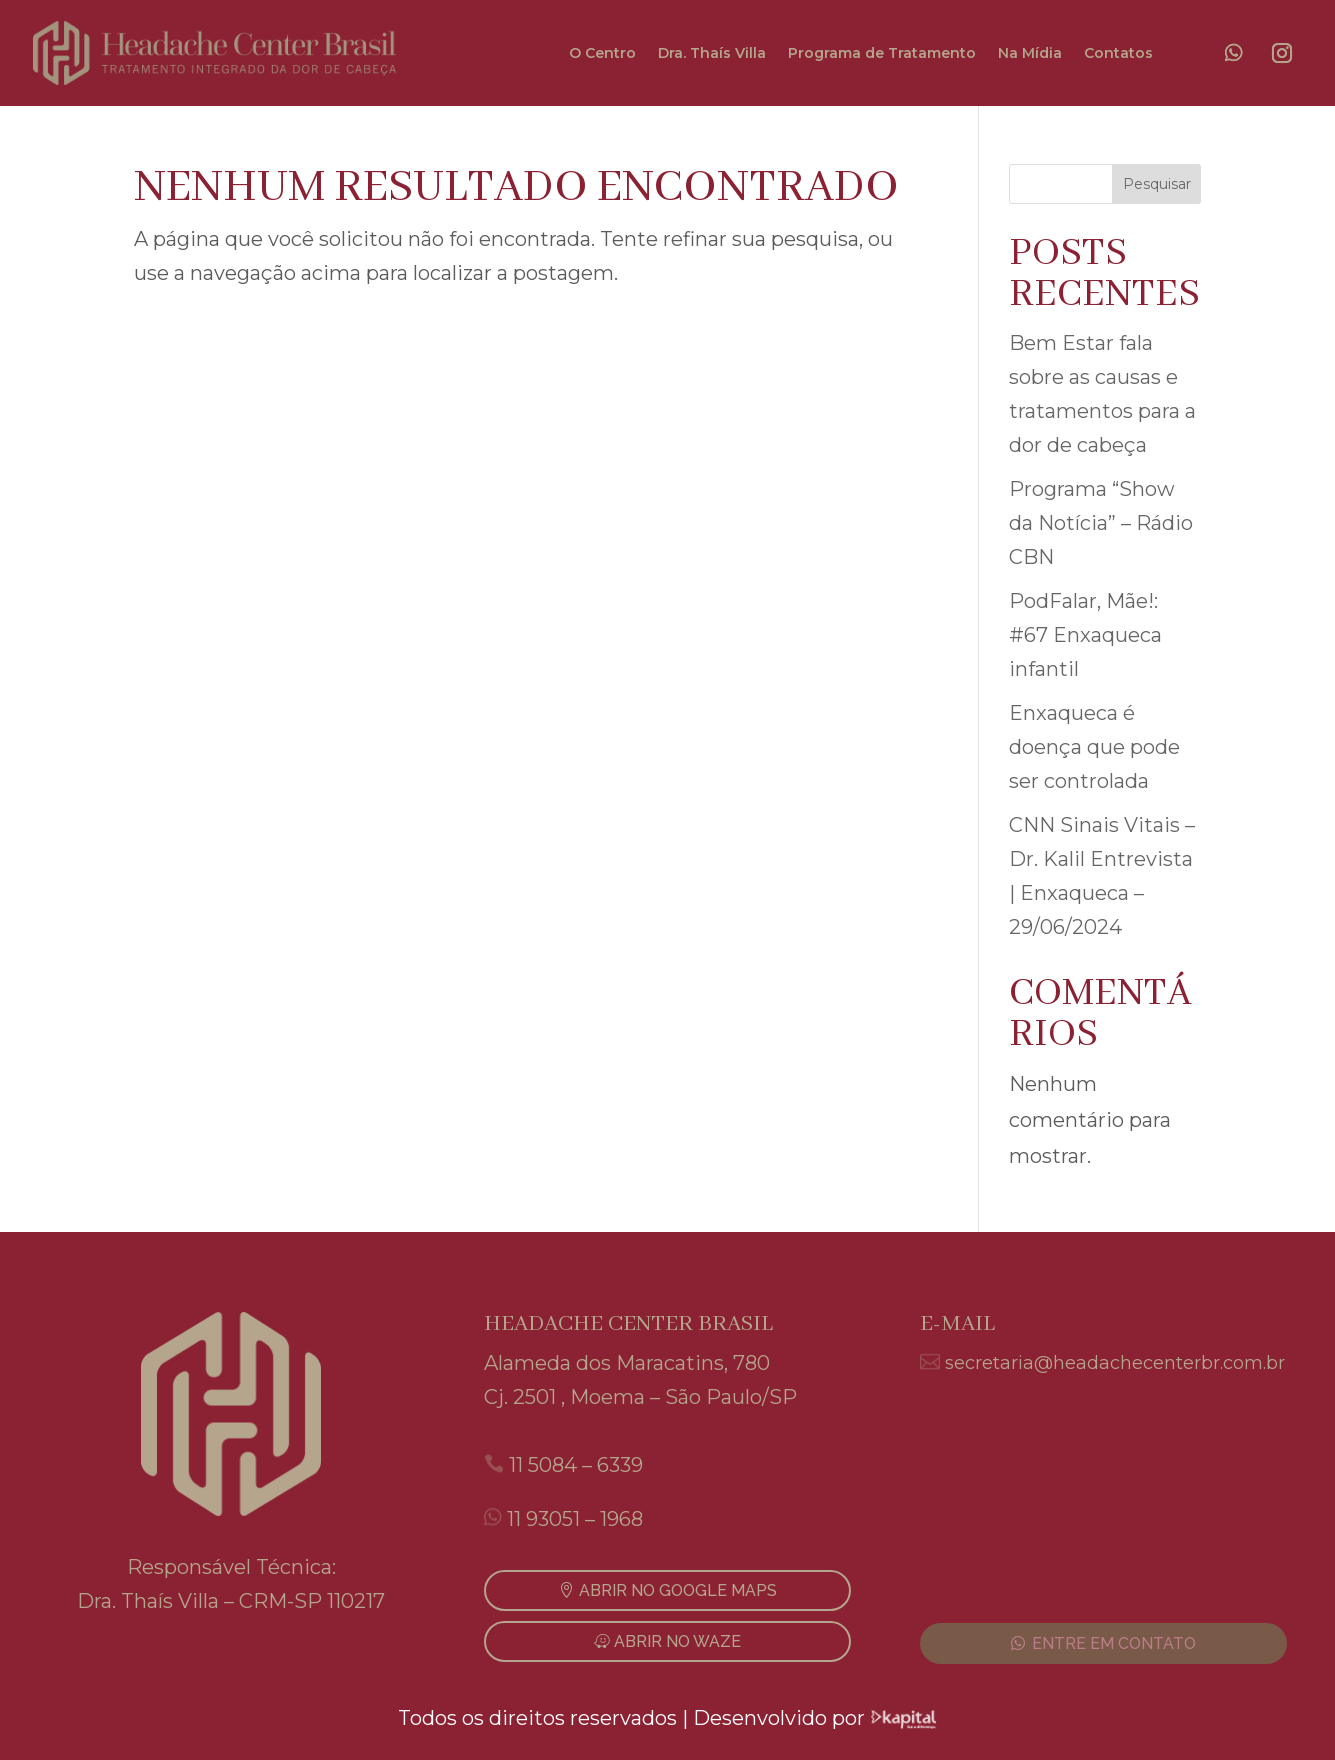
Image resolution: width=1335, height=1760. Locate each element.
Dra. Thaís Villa (712, 53)
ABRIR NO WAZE (677, 1641)
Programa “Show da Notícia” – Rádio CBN (1101, 523)
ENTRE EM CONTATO (1114, 1643)
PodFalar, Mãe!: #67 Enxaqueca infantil (1085, 635)
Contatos (1118, 53)
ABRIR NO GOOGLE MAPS (678, 1590)
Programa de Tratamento (882, 53)
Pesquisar (1157, 184)
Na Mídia (1030, 53)
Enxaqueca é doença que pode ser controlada (1094, 747)
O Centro (602, 53)
